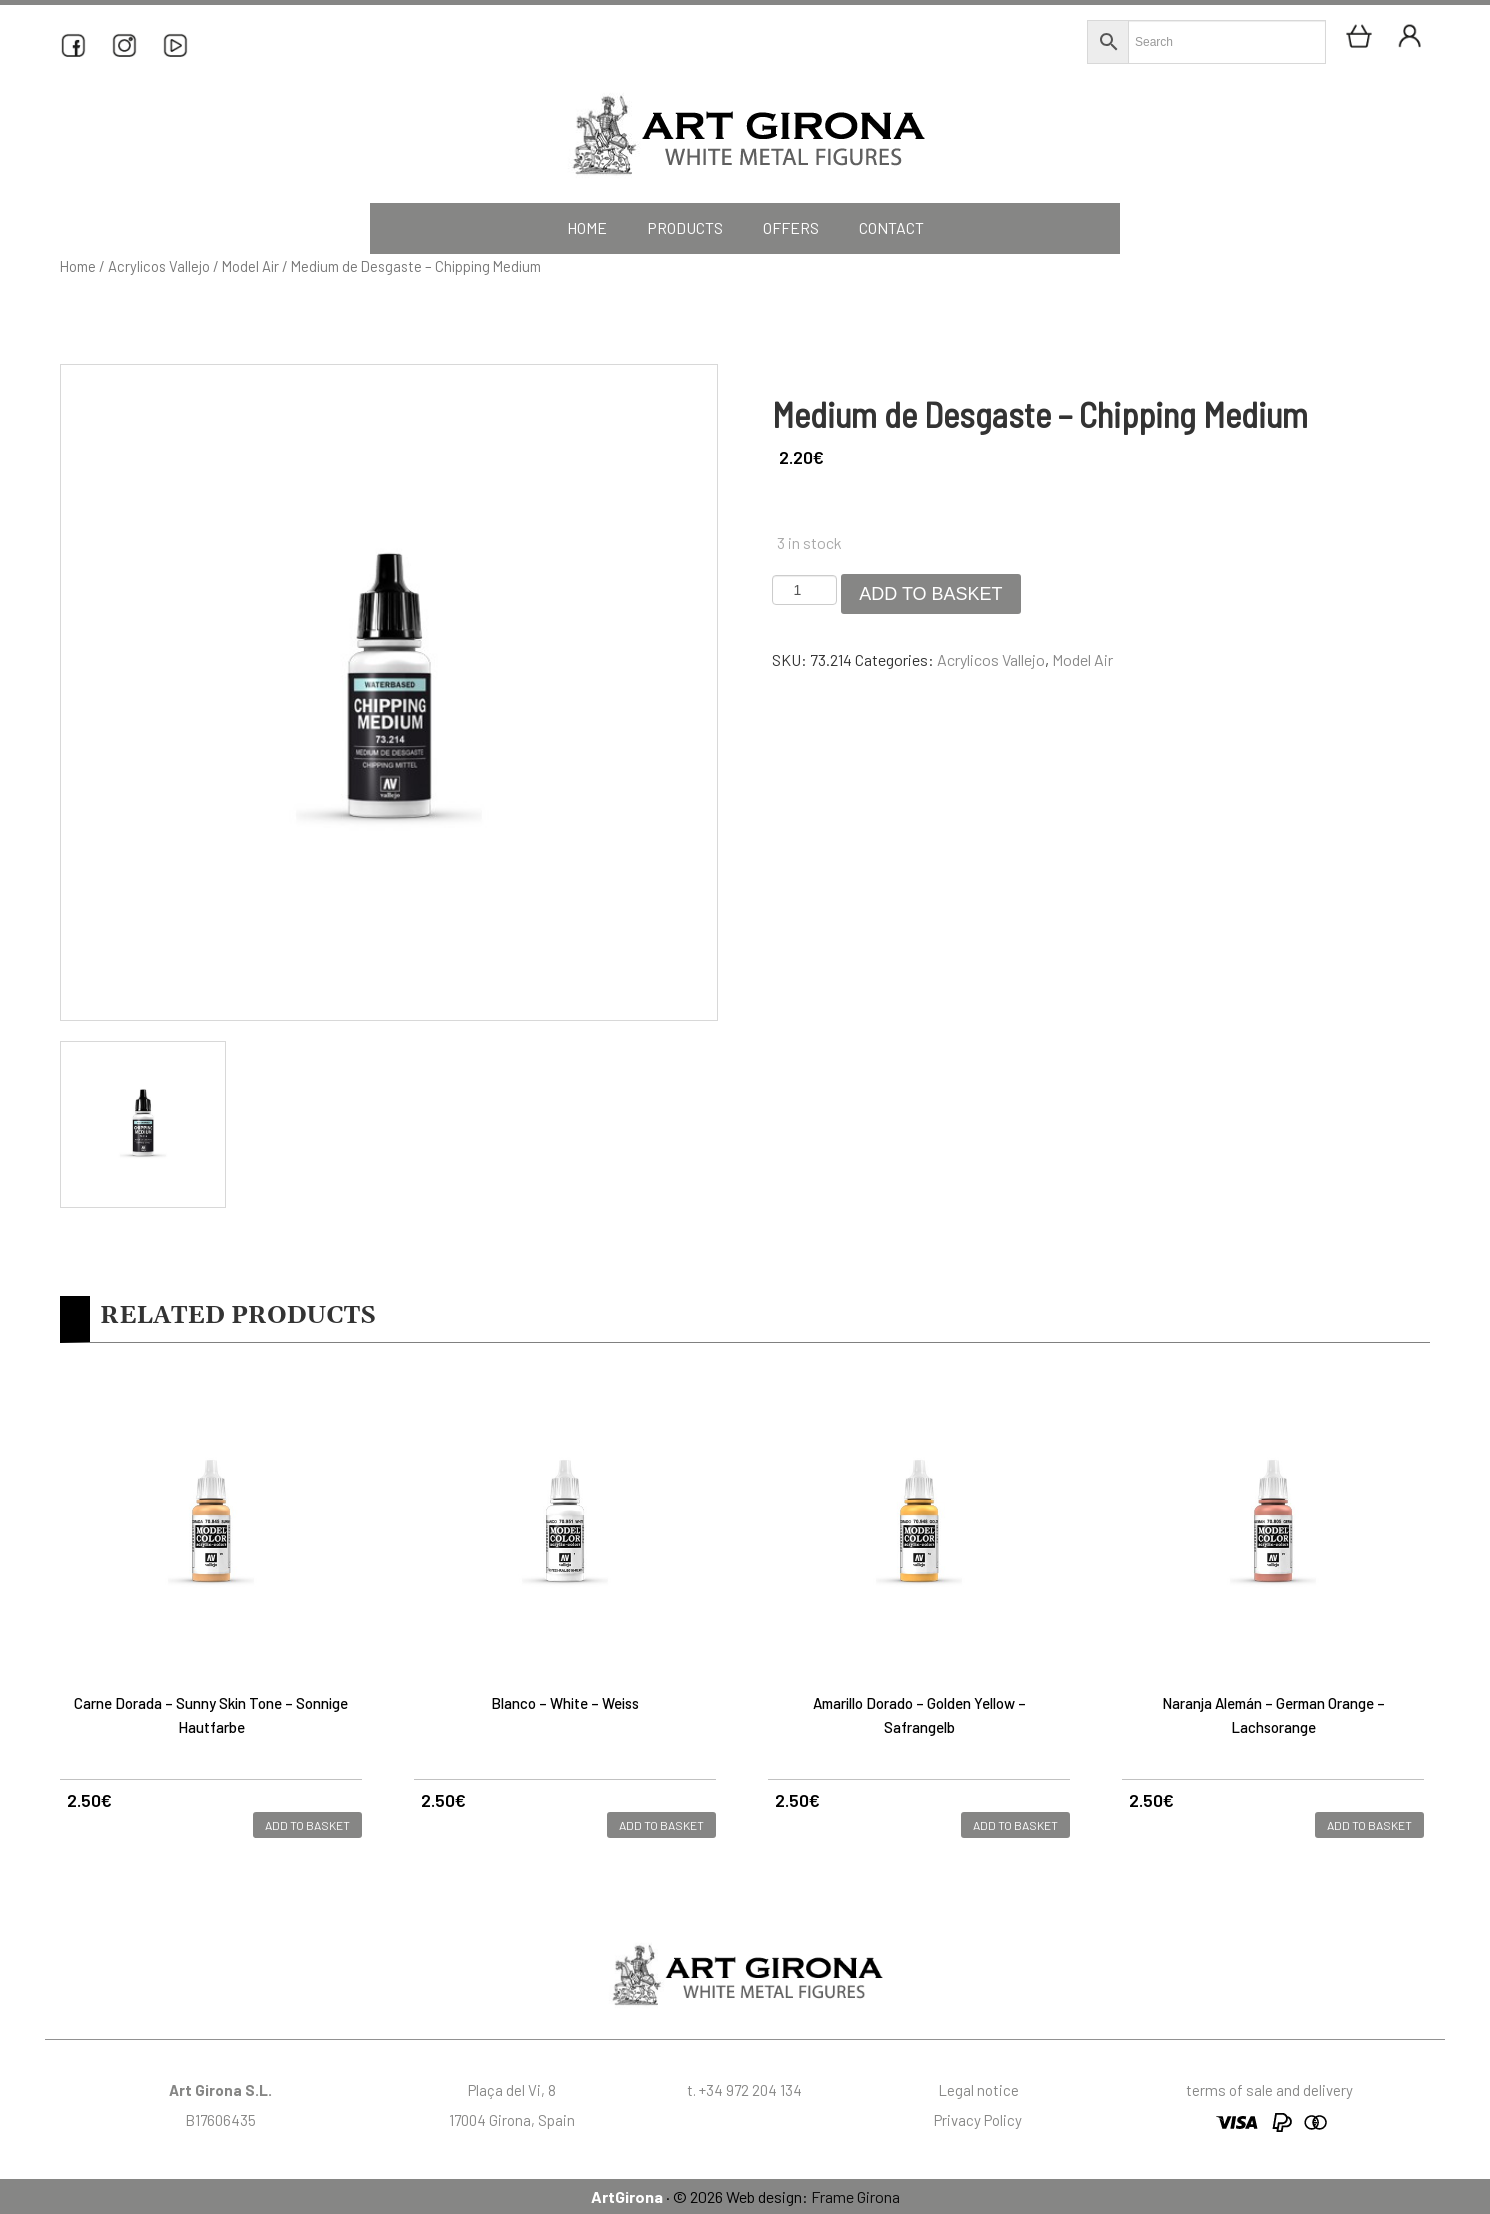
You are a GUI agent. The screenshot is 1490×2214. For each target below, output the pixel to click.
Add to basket (930, 594)
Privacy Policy (978, 2120)
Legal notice (978, 2090)
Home (78, 266)
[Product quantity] (804, 590)
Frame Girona (855, 2196)
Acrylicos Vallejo (159, 266)
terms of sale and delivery (1269, 2090)
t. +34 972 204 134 (744, 2090)
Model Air (250, 266)
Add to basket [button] (307, 1825)
